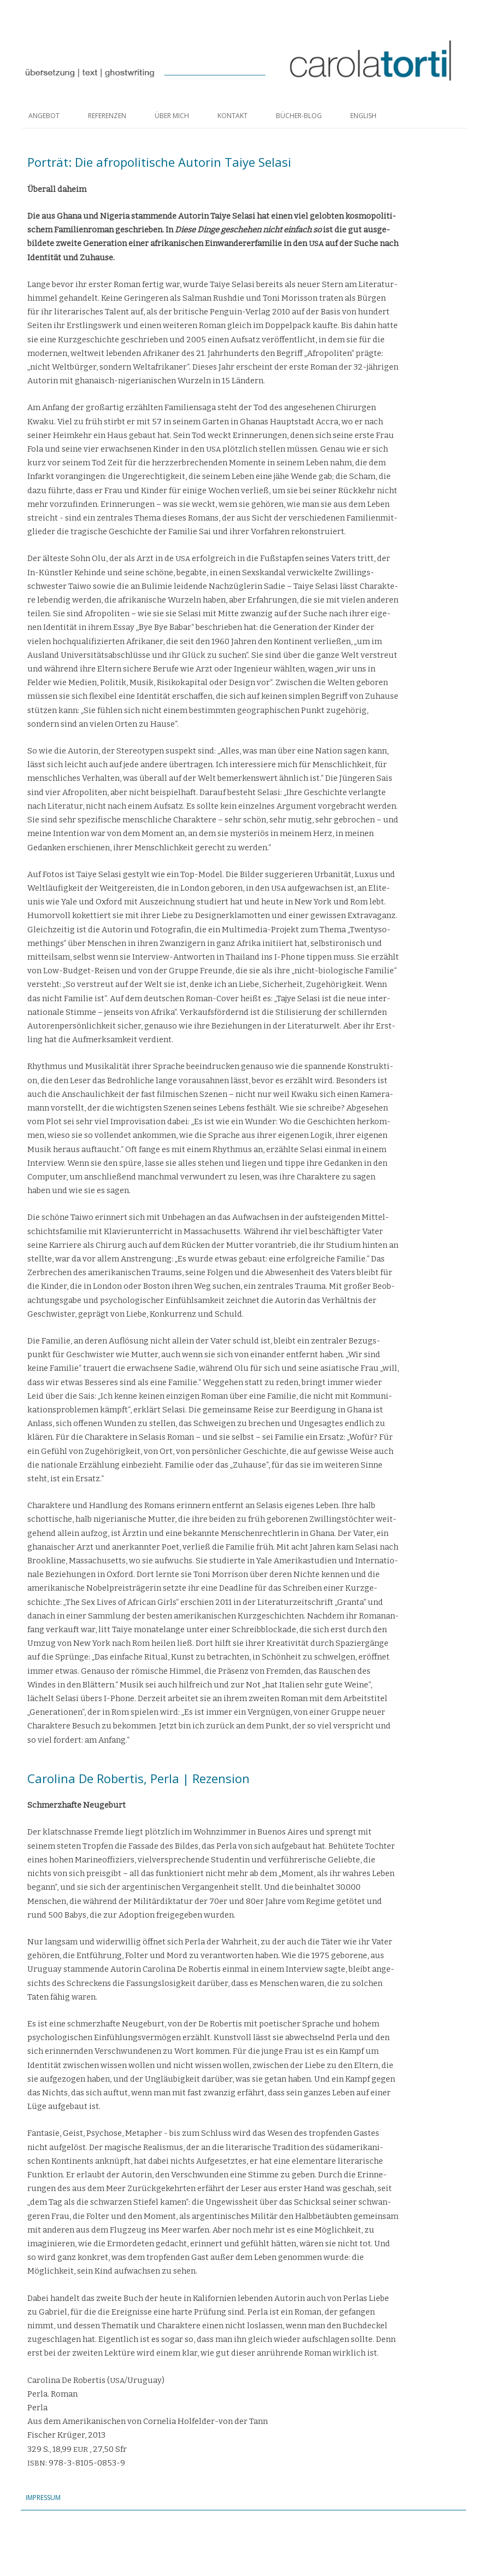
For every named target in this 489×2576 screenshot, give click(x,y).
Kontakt (232, 115)
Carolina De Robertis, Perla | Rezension (138, 1778)
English (363, 115)
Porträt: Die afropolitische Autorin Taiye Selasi (159, 162)
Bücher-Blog (299, 115)
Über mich (172, 115)
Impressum (43, 2497)
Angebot (44, 115)
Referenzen (107, 115)
